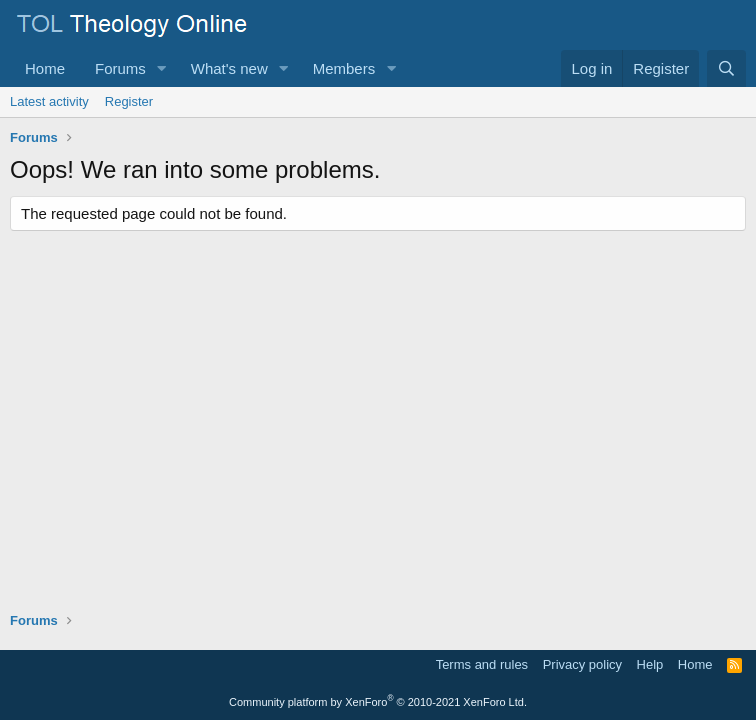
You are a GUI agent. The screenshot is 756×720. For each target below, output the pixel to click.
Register (129, 101)
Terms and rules (482, 664)
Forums (120, 68)
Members (344, 68)
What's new (229, 68)
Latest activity (49, 101)
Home (45, 68)
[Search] (726, 68)
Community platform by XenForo (378, 702)
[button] (162, 68)
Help (650, 664)
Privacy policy (582, 664)
